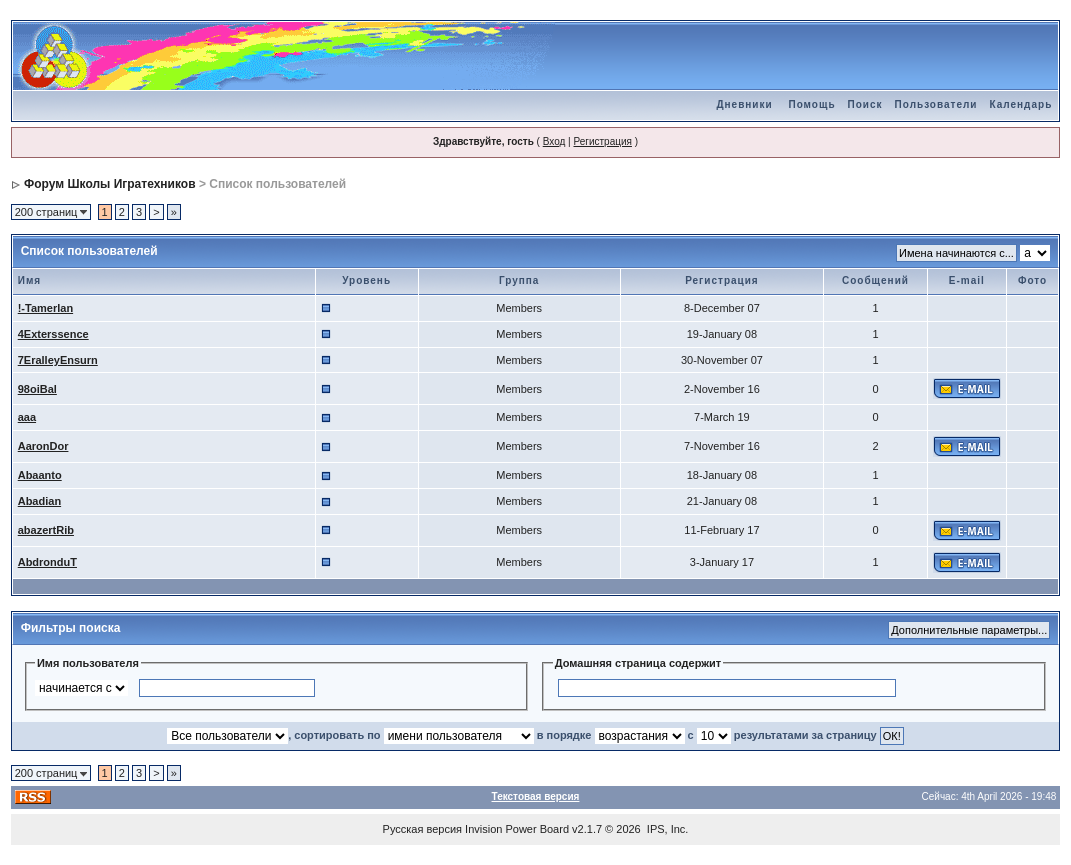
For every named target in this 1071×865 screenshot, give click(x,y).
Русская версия (422, 829)
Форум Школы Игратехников (110, 184)
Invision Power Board (517, 829)
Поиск (865, 104)
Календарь (1021, 104)
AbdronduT (47, 562)
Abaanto (40, 475)
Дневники (744, 104)
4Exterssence (53, 334)
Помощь (811, 104)
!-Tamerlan (45, 308)
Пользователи (936, 104)
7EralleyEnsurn (58, 360)
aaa (27, 417)
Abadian (39, 501)
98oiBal (37, 389)
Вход (554, 141)
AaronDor (43, 446)
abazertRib (46, 530)
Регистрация (602, 141)
